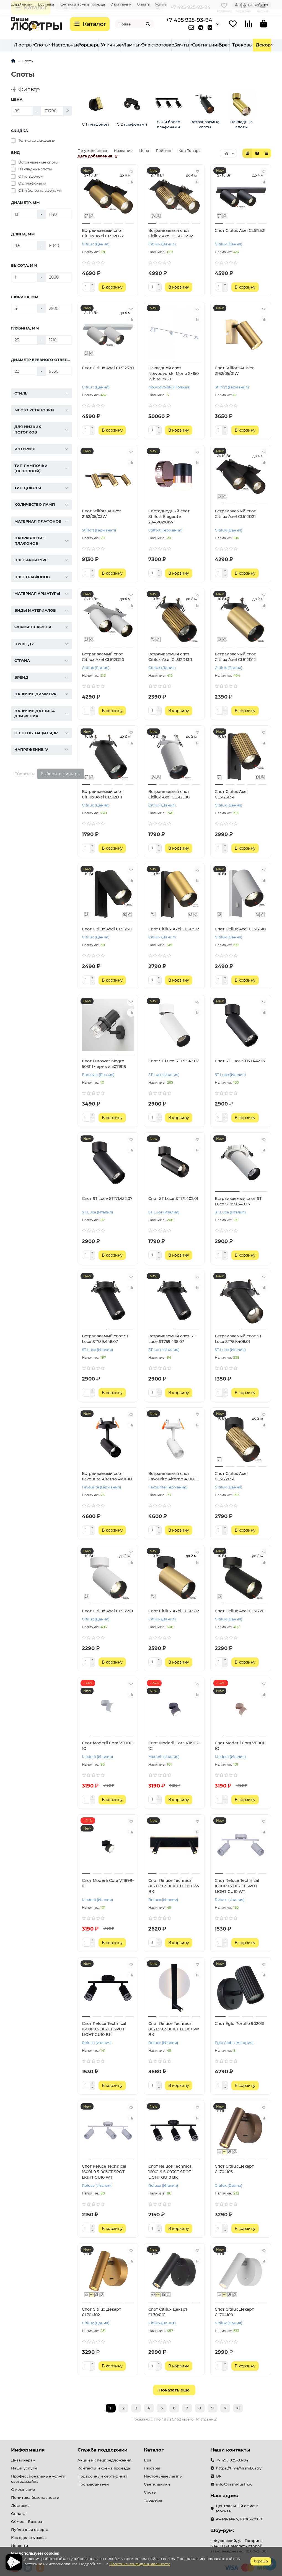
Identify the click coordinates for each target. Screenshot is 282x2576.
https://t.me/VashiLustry (239, 2468)
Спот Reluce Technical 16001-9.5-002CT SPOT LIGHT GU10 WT (237, 1886)
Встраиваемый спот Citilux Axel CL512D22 (103, 233)
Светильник (48, 45)
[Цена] (22, 111)
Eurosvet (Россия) (98, 1074)
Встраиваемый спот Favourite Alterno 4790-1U (174, 1476)
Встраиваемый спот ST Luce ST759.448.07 (105, 1339)
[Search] (134, 24)
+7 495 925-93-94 (189, 20)
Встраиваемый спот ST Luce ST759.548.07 (238, 1201)
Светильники (157, 2484)
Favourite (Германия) (101, 1487)
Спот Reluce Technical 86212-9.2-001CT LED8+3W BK (173, 2029)
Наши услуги (24, 2468)
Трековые (193, 45)
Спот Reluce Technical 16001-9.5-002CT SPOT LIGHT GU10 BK (104, 2029)
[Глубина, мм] (24, 340)
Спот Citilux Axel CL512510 (240, 929)
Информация (28, 2450)
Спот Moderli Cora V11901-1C (240, 1745)
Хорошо (261, 2561)
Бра (65, 45)
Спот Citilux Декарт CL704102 (101, 2312)
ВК (218, 2476)
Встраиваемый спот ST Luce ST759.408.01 (238, 1339)
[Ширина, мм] (24, 308)
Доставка (46, 4)
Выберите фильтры (61, 773)
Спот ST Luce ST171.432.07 (107, 1198)
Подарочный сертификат (102, 2476)
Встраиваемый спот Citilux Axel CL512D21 (235, 514)
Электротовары (223, 45)
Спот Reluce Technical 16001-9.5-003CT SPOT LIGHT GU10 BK (170, 2172)
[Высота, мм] (24, 277)
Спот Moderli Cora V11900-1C (108, 1745)
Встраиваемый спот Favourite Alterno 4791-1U (107, 1476)
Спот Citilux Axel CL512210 (107, 1611)
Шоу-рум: (222, 2530)
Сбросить (24, 773)
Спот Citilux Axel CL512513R (231, 794)
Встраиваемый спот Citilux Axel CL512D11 (102, 794)
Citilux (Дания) (95, 244)
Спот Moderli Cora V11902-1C (174, 1745)
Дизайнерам (21, 4)
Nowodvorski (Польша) (169, 387)
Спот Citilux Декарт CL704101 (167, 2312)
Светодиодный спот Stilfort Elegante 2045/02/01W (169, 517)
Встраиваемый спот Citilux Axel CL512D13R (170, 657)
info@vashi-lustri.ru (234, 2484)
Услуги (161, 4)
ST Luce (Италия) (163, 1074)
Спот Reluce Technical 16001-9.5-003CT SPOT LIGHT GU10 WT (104, 2172)
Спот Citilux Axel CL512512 (173, 929)
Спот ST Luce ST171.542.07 (173, 1061)
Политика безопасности (35, 2497)
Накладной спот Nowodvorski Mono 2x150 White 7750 (173, 373)
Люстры (23, 45)
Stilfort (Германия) (232, 387)
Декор (263, 45)
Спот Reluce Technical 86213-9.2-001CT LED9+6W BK (174, 1886)
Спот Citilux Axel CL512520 (108, 367)
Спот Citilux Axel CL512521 (240, 230)
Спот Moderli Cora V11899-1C (108, 1883)
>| (238, 2408)
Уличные (151, 45)
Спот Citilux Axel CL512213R (231, 1476)
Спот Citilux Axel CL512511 (107, 929)
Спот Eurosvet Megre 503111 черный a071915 (104, 1064)
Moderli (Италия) (97, 1756)
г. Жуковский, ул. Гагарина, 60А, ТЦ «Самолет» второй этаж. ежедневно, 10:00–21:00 (238, 2545)
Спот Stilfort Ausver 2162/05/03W (101, 514)
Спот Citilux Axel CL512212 (173, 1611)
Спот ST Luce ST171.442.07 (240, 1061)
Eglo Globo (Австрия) (234, 2042)
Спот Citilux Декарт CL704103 (234, 2169)
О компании (120, 4)
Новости (19, 2545)
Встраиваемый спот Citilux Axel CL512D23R (170, 233)
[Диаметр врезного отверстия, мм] (24, 371)
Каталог (154, 2450)
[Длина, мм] (24, 245)
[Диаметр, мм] (24, 214)
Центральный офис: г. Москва (237, 2508)
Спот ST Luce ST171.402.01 (173, 1198)
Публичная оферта (29, 2529)
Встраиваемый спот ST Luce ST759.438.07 (171, 1339)
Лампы (171, 45)
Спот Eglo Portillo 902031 (239, 2023)
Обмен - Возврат (27, 2521)
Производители (93, 2484)
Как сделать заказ (28, 2537)
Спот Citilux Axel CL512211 (240, 1611)
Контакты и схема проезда (82, 4)
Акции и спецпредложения (104, 2460)
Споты (81, 45)
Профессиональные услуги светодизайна (38, 2479)
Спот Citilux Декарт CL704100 (234, 2312)
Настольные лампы (163, 2476)
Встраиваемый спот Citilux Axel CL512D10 (169, 794)
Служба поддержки (102, 2450)
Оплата (143, 4)
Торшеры (130, 45)
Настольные (106, 45)
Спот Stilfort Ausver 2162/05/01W (234, 370)
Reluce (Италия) (163, 1899)
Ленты (245, 45)
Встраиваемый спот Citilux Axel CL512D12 (235, 657)
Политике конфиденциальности (139, 2564)
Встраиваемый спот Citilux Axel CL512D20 (103, 657)
